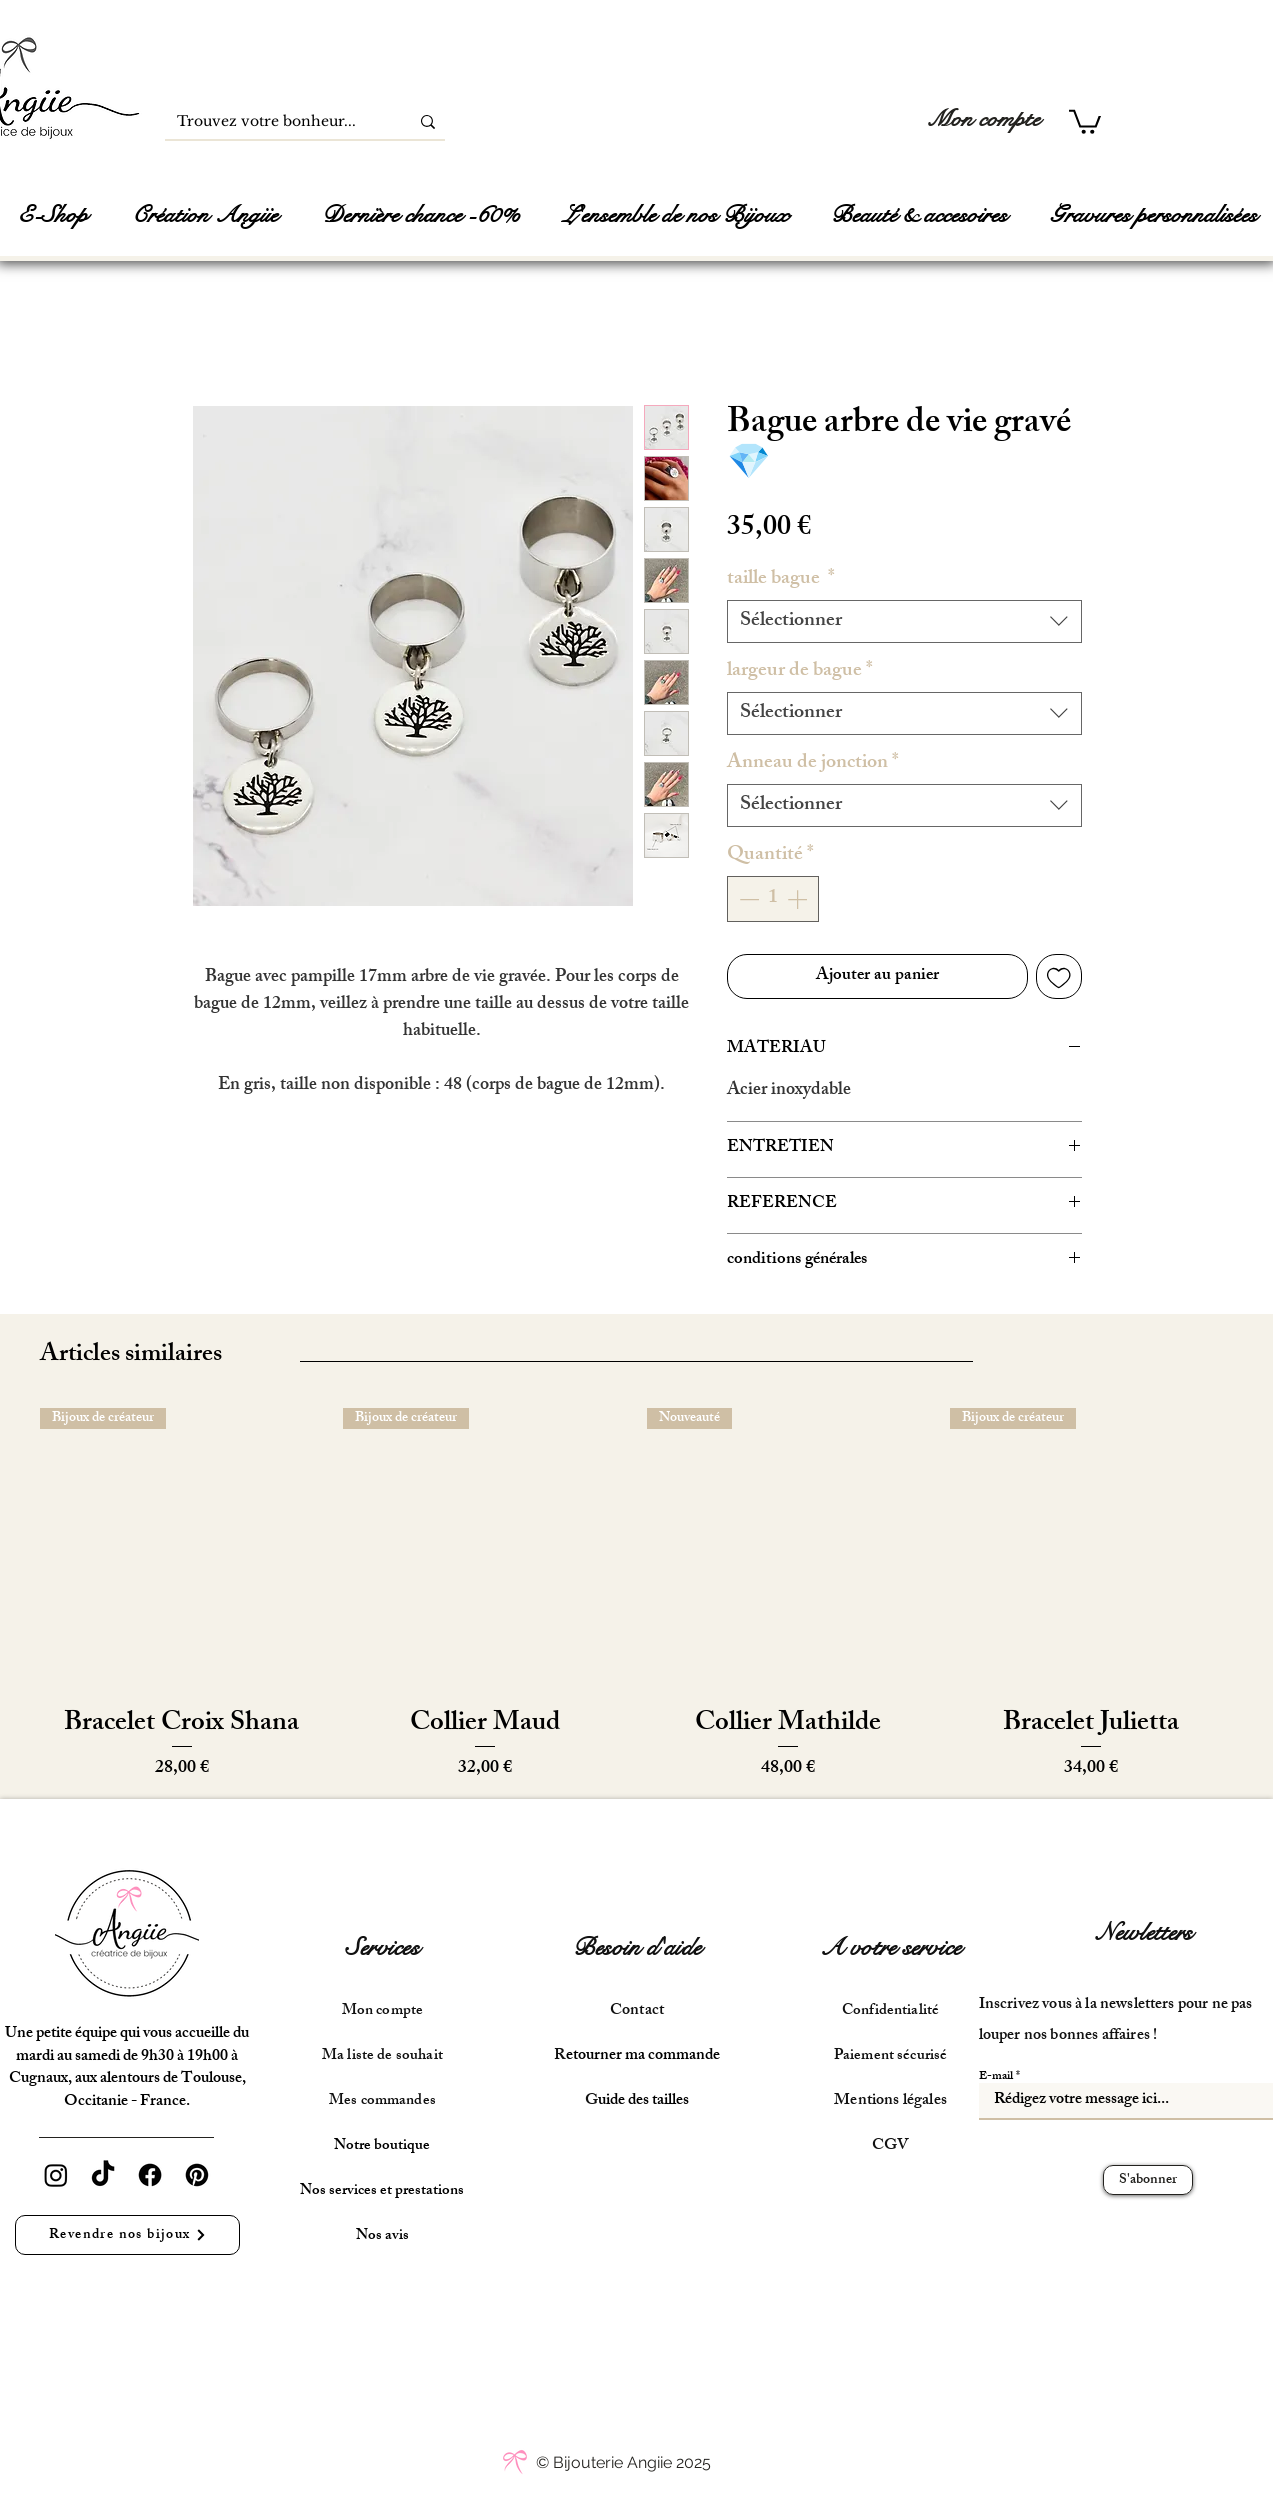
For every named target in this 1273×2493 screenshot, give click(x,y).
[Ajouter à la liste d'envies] (1059, 977)
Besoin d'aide (637, 1947)
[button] (1085, 120)
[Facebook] (150, 2175)
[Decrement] (747, 899)
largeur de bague (800, 671)
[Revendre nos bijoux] (127, 2235)
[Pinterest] (197, 2175)
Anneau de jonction (813, 763)
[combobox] (904, 621)
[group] (636, 1595)
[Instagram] (56, 2175)
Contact (637, 2011)
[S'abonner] (1148, 2180)
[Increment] (799, 899)
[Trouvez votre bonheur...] (272, 122)
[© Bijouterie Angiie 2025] (623, 2462)
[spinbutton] (773, 899)
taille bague (781, 579)
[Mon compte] (983, 119)
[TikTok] (103, 2175)
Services (382, 1947)
